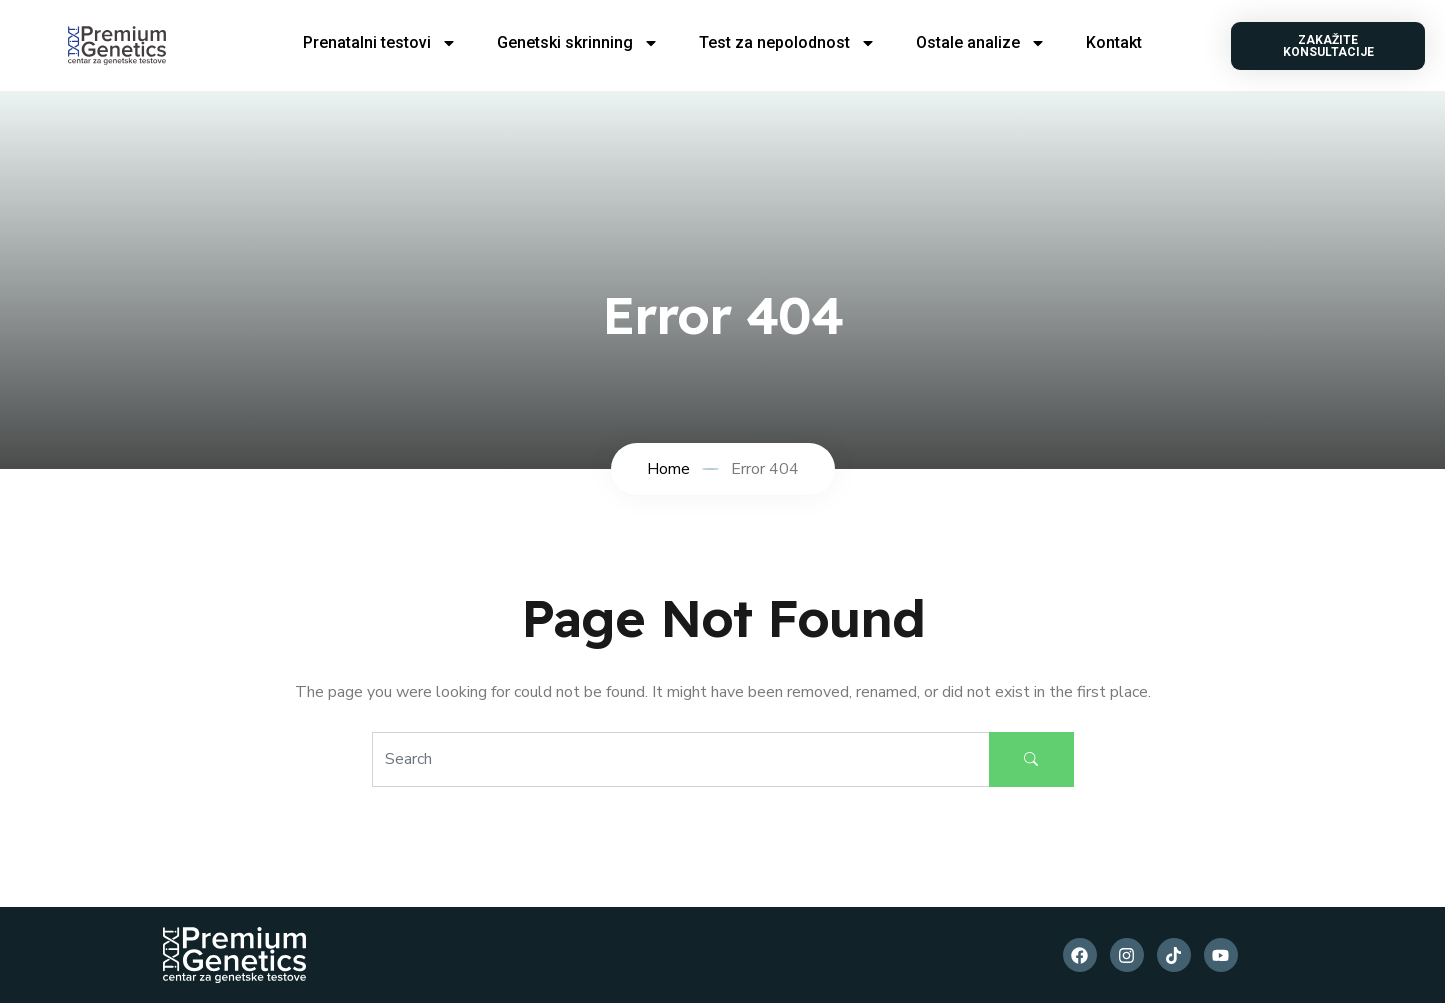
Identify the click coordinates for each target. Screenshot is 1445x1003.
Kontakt (1114, 42)
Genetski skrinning (578, 43)
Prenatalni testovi (380, 43)
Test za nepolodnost (787, 43)
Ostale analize (981, 43)
